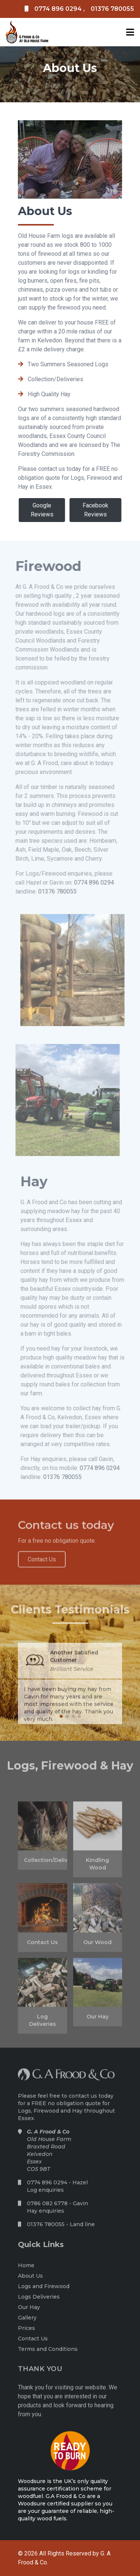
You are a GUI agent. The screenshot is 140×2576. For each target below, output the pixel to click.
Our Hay (98, 2020)
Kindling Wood (97, 1867)
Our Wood (97, 1945)
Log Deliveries (42, 2024)
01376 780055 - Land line (61, 2227)
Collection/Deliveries (42, 1863)
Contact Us (42, 1945)
